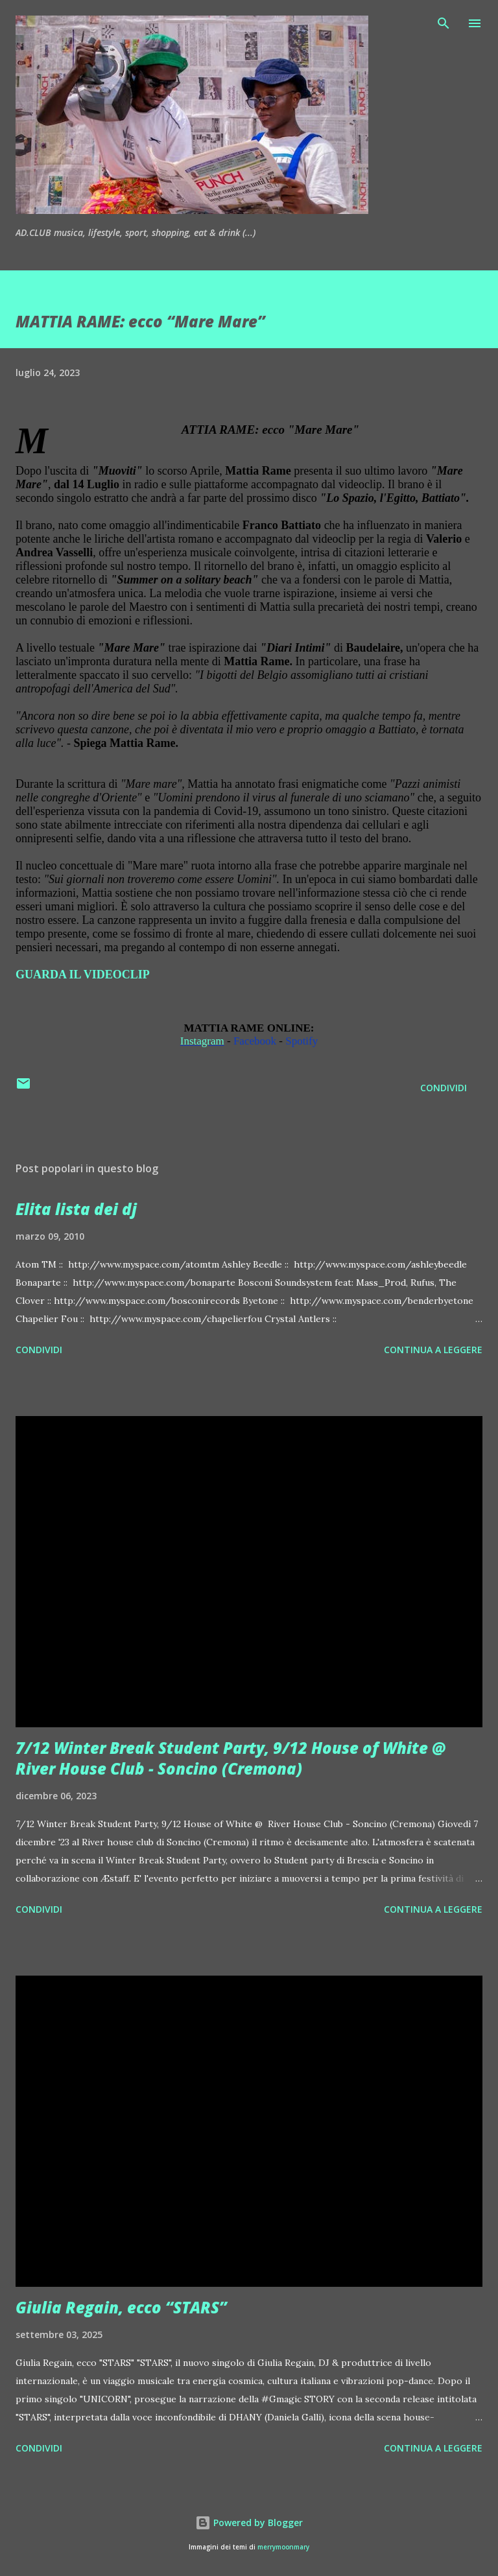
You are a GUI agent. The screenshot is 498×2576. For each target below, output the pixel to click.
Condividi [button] (443, 1087)
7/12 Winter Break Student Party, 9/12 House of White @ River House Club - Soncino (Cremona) (231, 1758)
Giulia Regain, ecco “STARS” (121, 2307)
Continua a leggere (433, 1349)
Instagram (202, 1041)
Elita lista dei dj (76, 1209)
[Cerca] (443, 23)
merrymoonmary (283, 2547)
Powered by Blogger (249, 2522)
